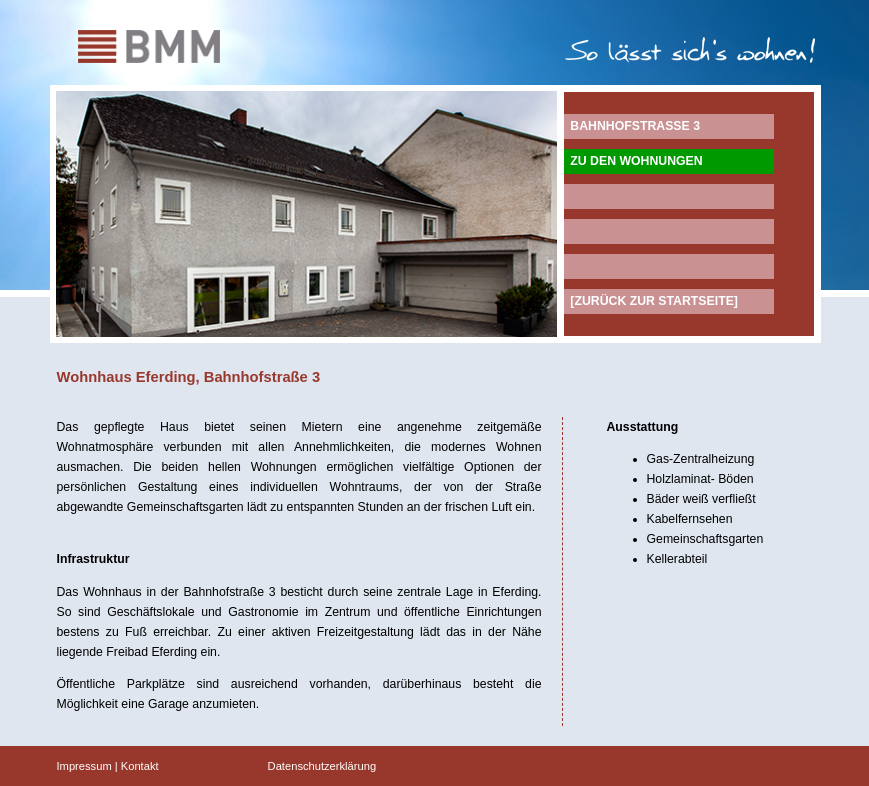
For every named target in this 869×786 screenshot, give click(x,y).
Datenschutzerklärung (322, 766)
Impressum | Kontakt (108, 766)
